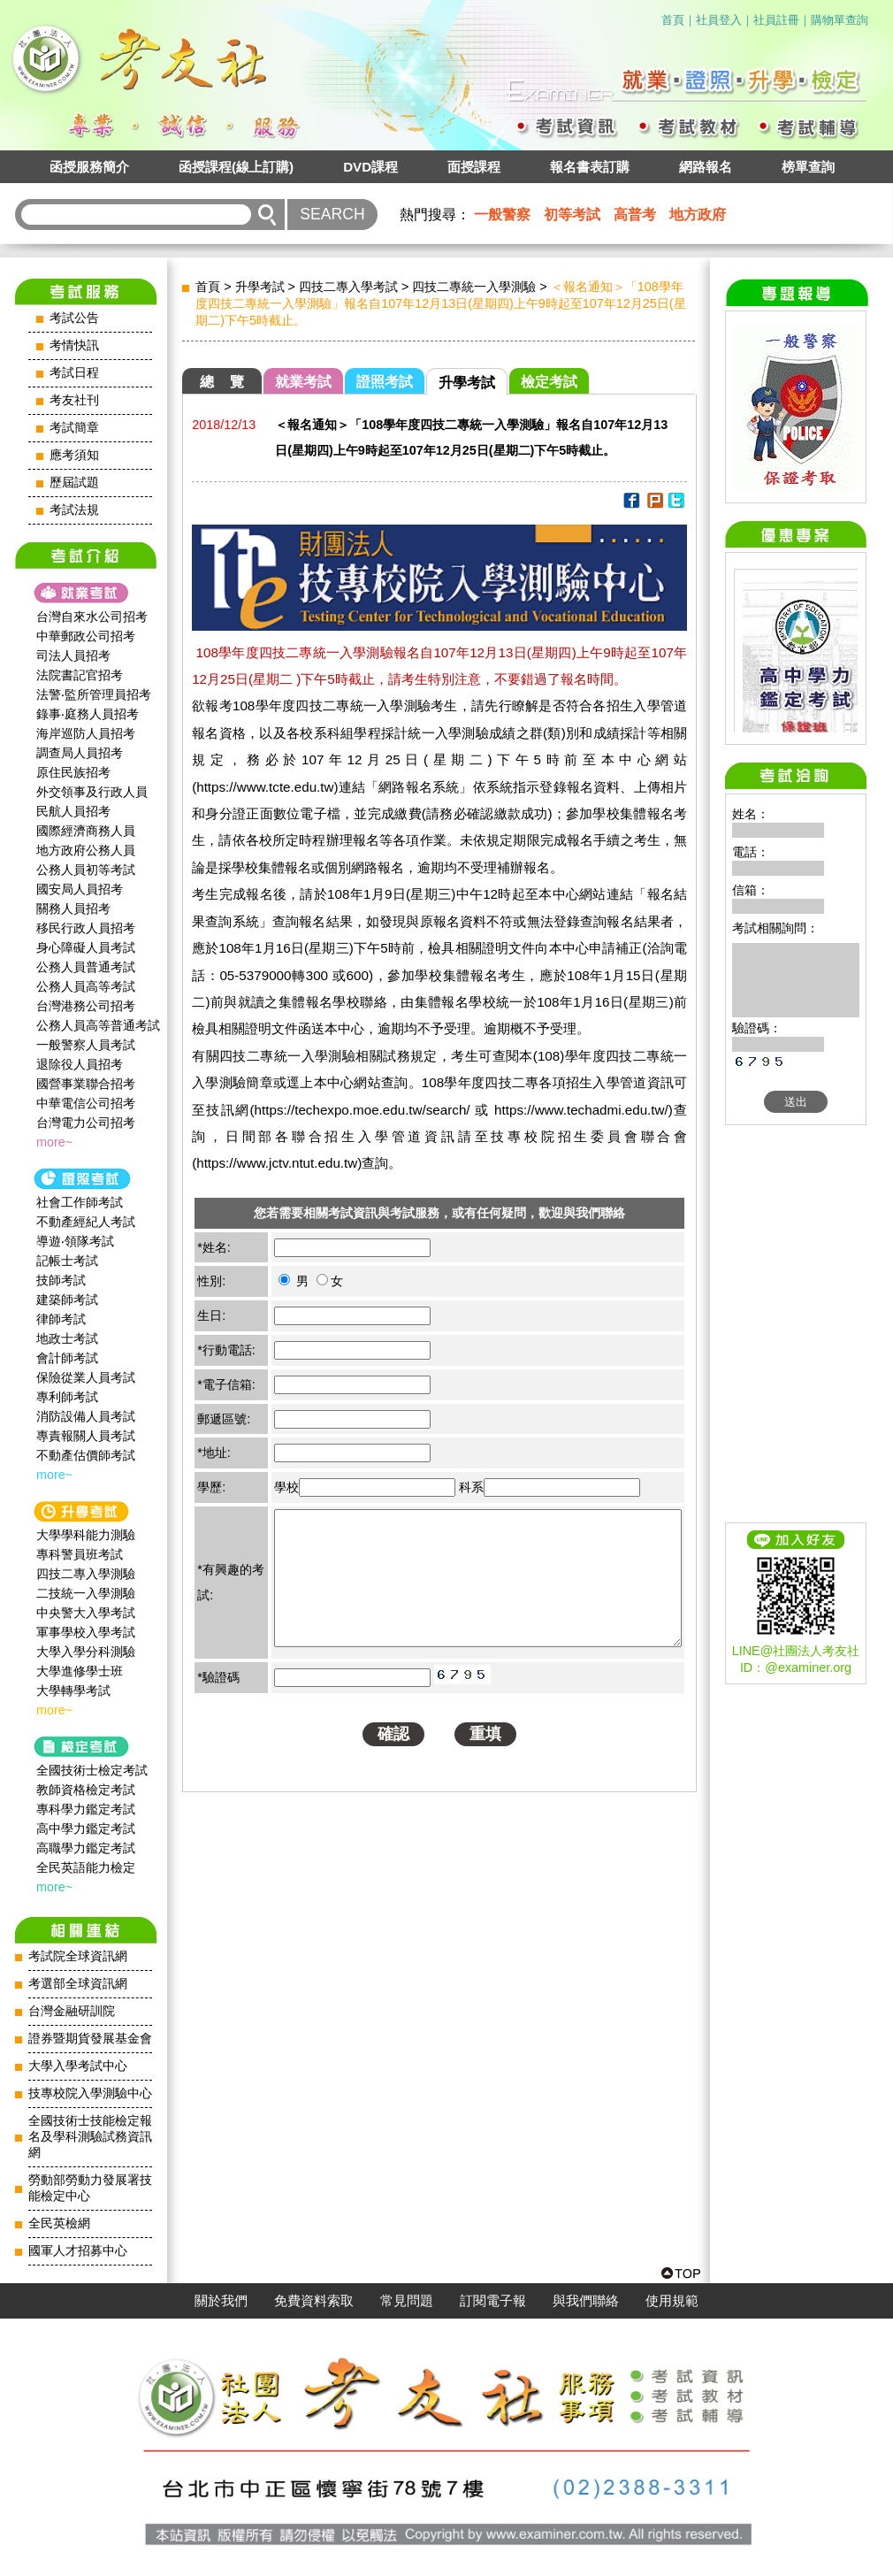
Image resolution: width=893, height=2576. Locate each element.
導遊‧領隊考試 (75, 1241)
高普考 (635, 214)
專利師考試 (67, 1397)
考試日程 (74, 373)
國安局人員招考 (79, 889)
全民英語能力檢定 (85, 1867)
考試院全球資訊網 (77, 1956)
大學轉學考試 (73, 1690)
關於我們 (221, 2301)
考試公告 (74, 318)
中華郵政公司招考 (85, 636)
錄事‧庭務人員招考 (87, 714)
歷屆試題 (74, 482)
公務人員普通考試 (85, 967)
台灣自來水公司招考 (92, 617)
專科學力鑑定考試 (85, 1809)
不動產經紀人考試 (85, 1222)
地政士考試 (67, 1338)
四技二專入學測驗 (85, 1574)
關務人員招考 (73, 908)
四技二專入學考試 (348, 287)
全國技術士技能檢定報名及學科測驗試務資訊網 (90, 2136)
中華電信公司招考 (85, 1103)
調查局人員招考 (79, 753)
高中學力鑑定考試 (85, 1828)
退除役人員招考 (79, 1064)
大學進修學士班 (79, 1671)
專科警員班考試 (79, 1554)
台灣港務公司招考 (85, 1006)
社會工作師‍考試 (79, 1202)
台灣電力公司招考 (85, 1123)
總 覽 (222, 381)
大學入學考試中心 (77, 2066)
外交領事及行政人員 (92, 792)
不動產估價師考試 (85, 1455)
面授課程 (473, 166)
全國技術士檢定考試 (92, 1770)
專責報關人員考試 (85, 1436)
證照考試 (384, 381)
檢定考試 (549, 381)
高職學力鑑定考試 (85, 1848)
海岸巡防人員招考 (85, 733)
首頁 (672, 20)
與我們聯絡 (586, 2301)
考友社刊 (74, 400)
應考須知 (74, 455)
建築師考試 (67, 1299)
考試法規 (74, 510)
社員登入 (719, 20)
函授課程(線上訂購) (236, 166)
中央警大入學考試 (85, 1613)
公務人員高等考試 (85, 986)
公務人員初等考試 (85, 869)
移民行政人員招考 (85, 928)
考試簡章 (74, 427)
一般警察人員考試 (85, 1045)
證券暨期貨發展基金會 (90, 2038)
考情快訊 (74, 345)
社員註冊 (776, 20)
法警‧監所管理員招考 (93, 694)
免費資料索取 (314, 2301)
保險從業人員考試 (85, 1377)
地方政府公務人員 (85, 850)
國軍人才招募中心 (77, 2251)
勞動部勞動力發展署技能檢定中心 (90, 2188)
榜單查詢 (808, 166)
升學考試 (260, 287)
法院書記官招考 (79, 675)
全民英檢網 (59, 2223)
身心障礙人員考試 (85, 947)
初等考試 (572, 214)
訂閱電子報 (493, 2301)
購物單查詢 (839, 20)
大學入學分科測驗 (85, 1651)
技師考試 (61, 1280)
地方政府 (697, 214)
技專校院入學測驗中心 (90, 2093)
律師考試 (61, 1319)
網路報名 (705, 166)
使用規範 (671, 2301)
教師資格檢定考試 (85, 1789)
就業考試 (303, 381)
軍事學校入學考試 (85, 1632)
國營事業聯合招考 (85, 1084)
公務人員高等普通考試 (98, 1025)
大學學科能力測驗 (85, 1535)
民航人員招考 (73, 811)
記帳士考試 (67, 1261)
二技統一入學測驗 (85, 1593)
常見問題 (406, 2301)
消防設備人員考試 (85, 1416)
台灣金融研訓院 (71, 2011)
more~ (54, 1142)
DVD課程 (370, 166)
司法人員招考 (73, 655)
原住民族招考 (73, 772)
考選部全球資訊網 (77, 1983)
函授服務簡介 (89, 166)
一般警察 (502, 214)
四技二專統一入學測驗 (474, 287)
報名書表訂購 (590, 166)
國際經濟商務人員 (85, 831)
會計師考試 (67, 1358)
